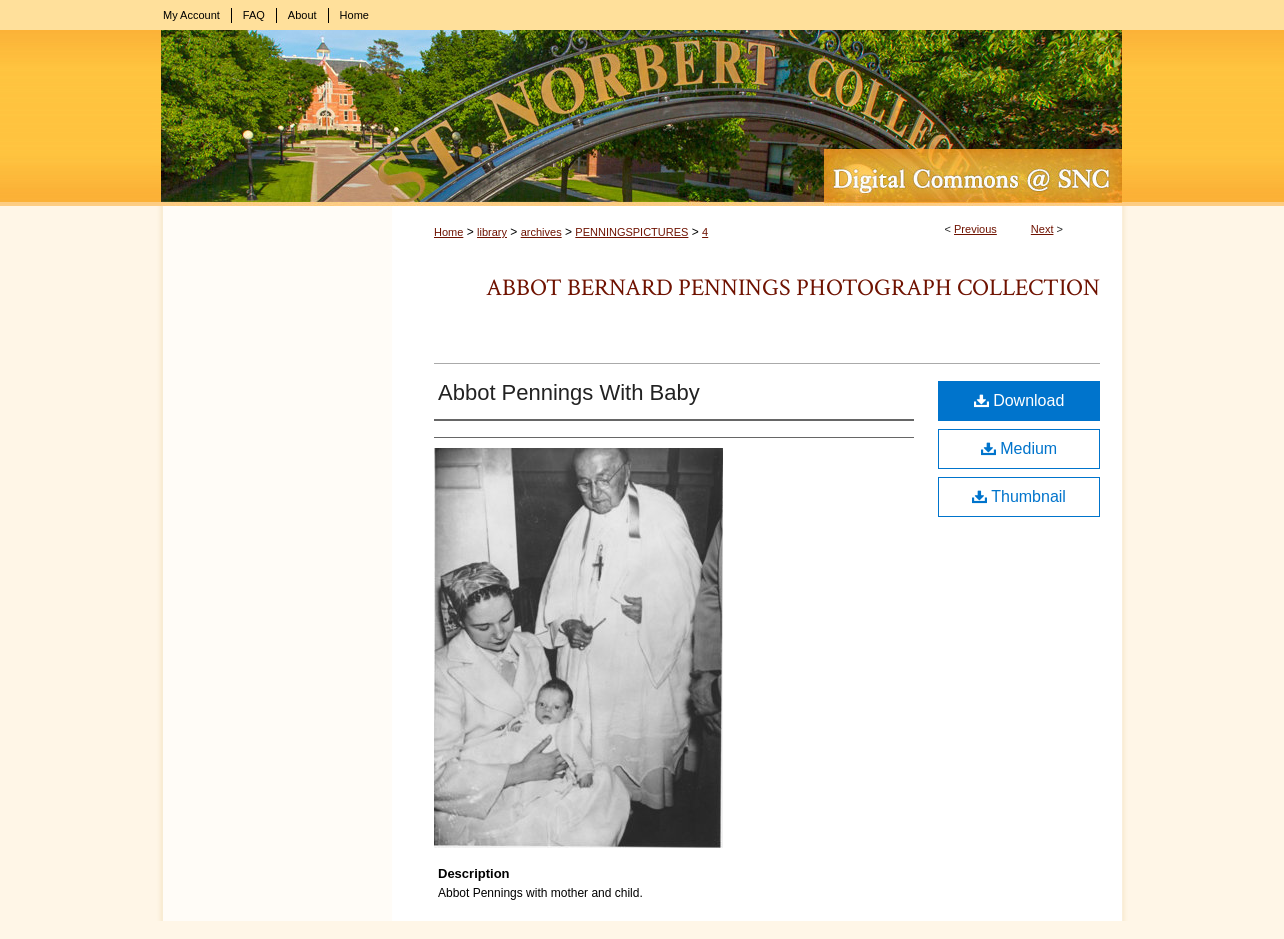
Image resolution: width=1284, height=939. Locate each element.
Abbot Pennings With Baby (569, 392)
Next (1042, 229)
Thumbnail (1019, 496)
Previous (975, 229)
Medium (1019, 448)
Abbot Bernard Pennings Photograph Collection (793, 287)
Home (448, 232)
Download (1019, 400)
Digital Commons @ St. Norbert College (642, 118)
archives (541, 232)
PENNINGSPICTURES (631, 232)
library (492, 232)
